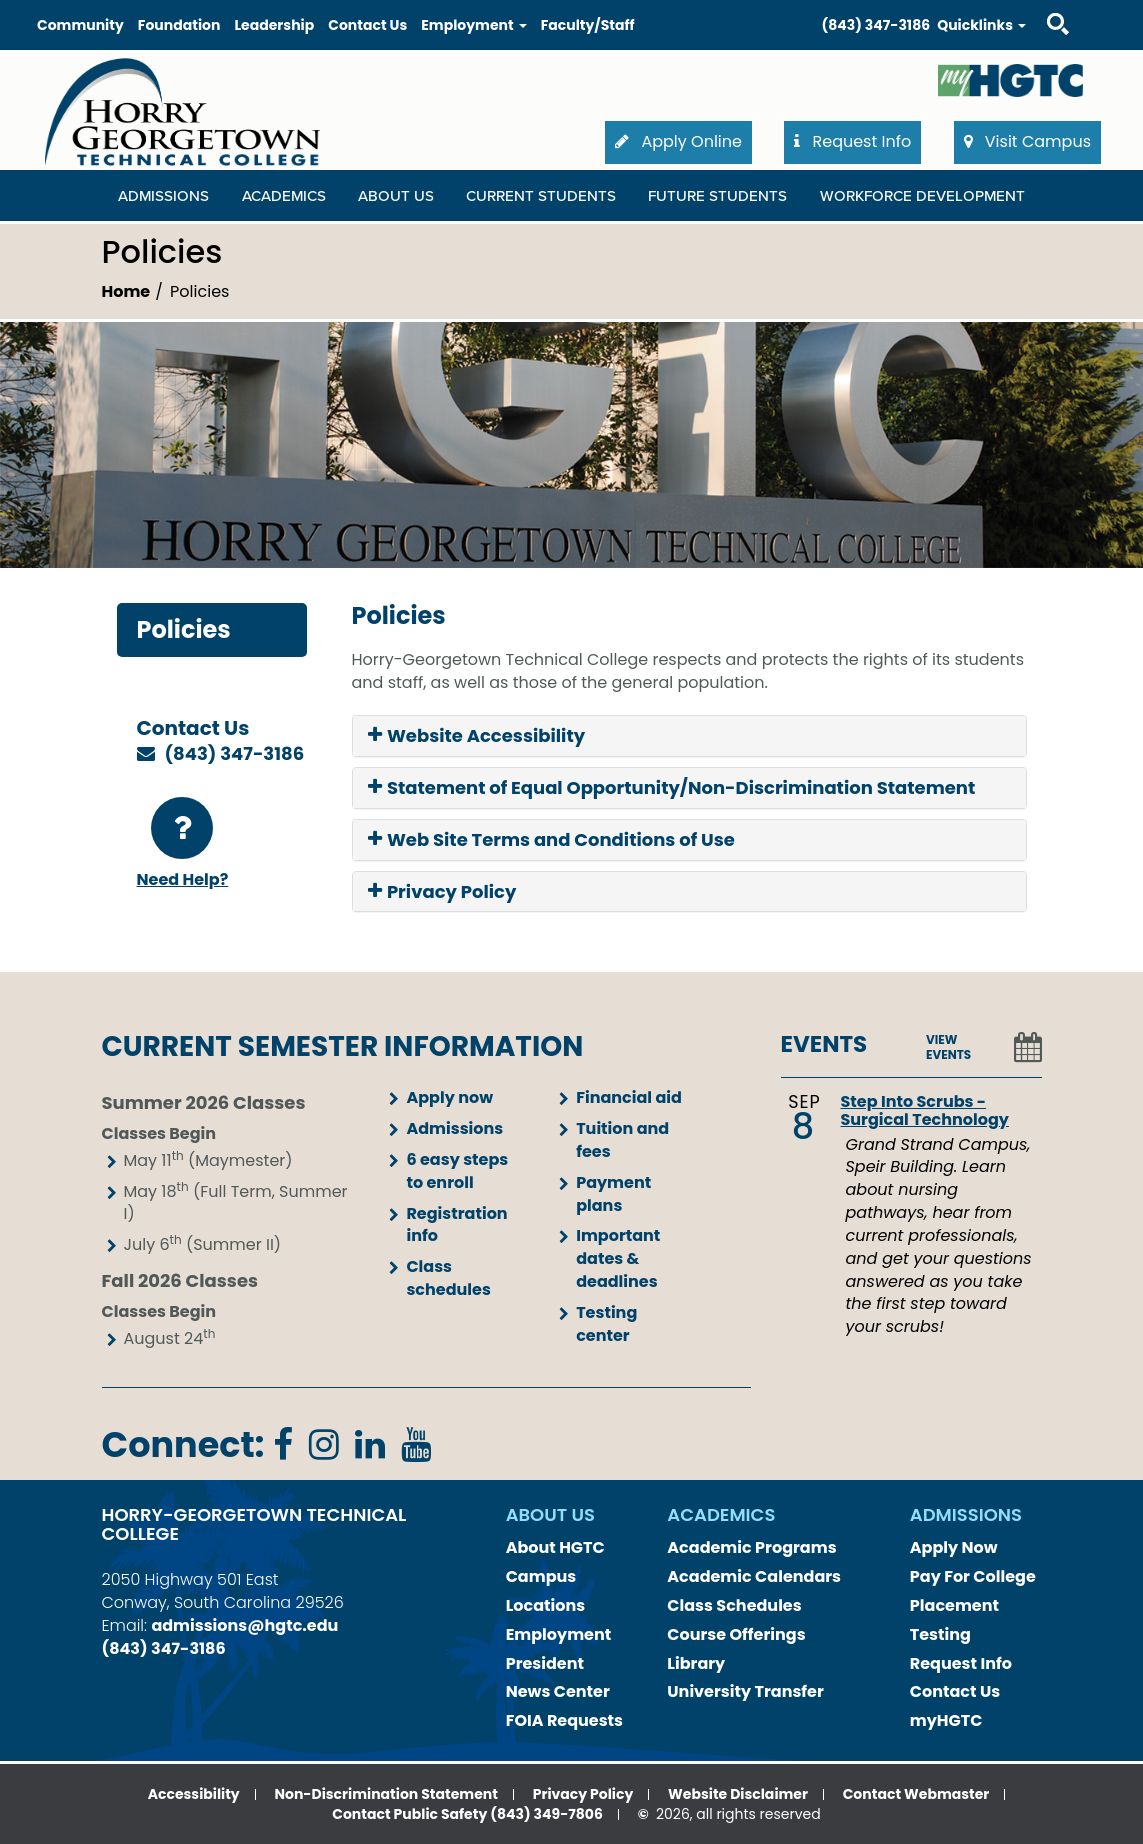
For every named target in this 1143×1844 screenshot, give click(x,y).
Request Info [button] (852, 141)
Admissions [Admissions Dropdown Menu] (163, 196)
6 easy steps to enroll (457, 1171)
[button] (689, 736)
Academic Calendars (754, 1576)
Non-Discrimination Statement (385, 1794)
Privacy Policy (583, 1794)
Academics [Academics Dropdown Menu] (284, 196)
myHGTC (946, 1720)
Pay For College (973, 1576)
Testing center (606, 1324)
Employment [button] (473, 25)
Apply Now (954, 1547)
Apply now (449, 1097)
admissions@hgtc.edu (244, 1625)
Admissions (454, 1128)
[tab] (689, 736)
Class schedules (448, 1278)
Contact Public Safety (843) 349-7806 (467, 1814)
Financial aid (629, 1097)
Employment (559, 1634)
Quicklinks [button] (981, 25)
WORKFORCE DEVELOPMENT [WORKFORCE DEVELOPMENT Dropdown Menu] (922, 196)
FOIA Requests (564, 1720)
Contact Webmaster (916, 1794)
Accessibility (194, 1794)
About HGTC (555, 1547)
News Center (558, 1691)
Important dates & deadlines (618, 1258)
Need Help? (183, 844)
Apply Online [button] (678, 141)
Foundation (179, 25)
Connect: (183, 1444)
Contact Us (367, 25)
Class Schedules (734, 1605)
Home (126, 291)
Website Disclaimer (738, 1794)
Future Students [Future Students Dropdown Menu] (717, 196)
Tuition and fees (622, 1140)
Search (1040, 4)
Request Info (961, 1663)
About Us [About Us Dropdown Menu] (396, 196)
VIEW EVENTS (948, 1047)
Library (696, 1663)
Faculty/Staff (588, 25)
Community (80, 25)
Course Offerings (736, 1634)
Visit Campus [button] (1027, 141)
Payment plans (613, 1194)
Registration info (456, 1225)
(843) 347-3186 (876, 25)
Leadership (274, 25)
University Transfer (745, 1691)
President (545, 1663)
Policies (184, 629)
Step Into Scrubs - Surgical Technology (925, 1110)
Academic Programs (751, 1547)
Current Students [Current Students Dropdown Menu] (541, 196)
